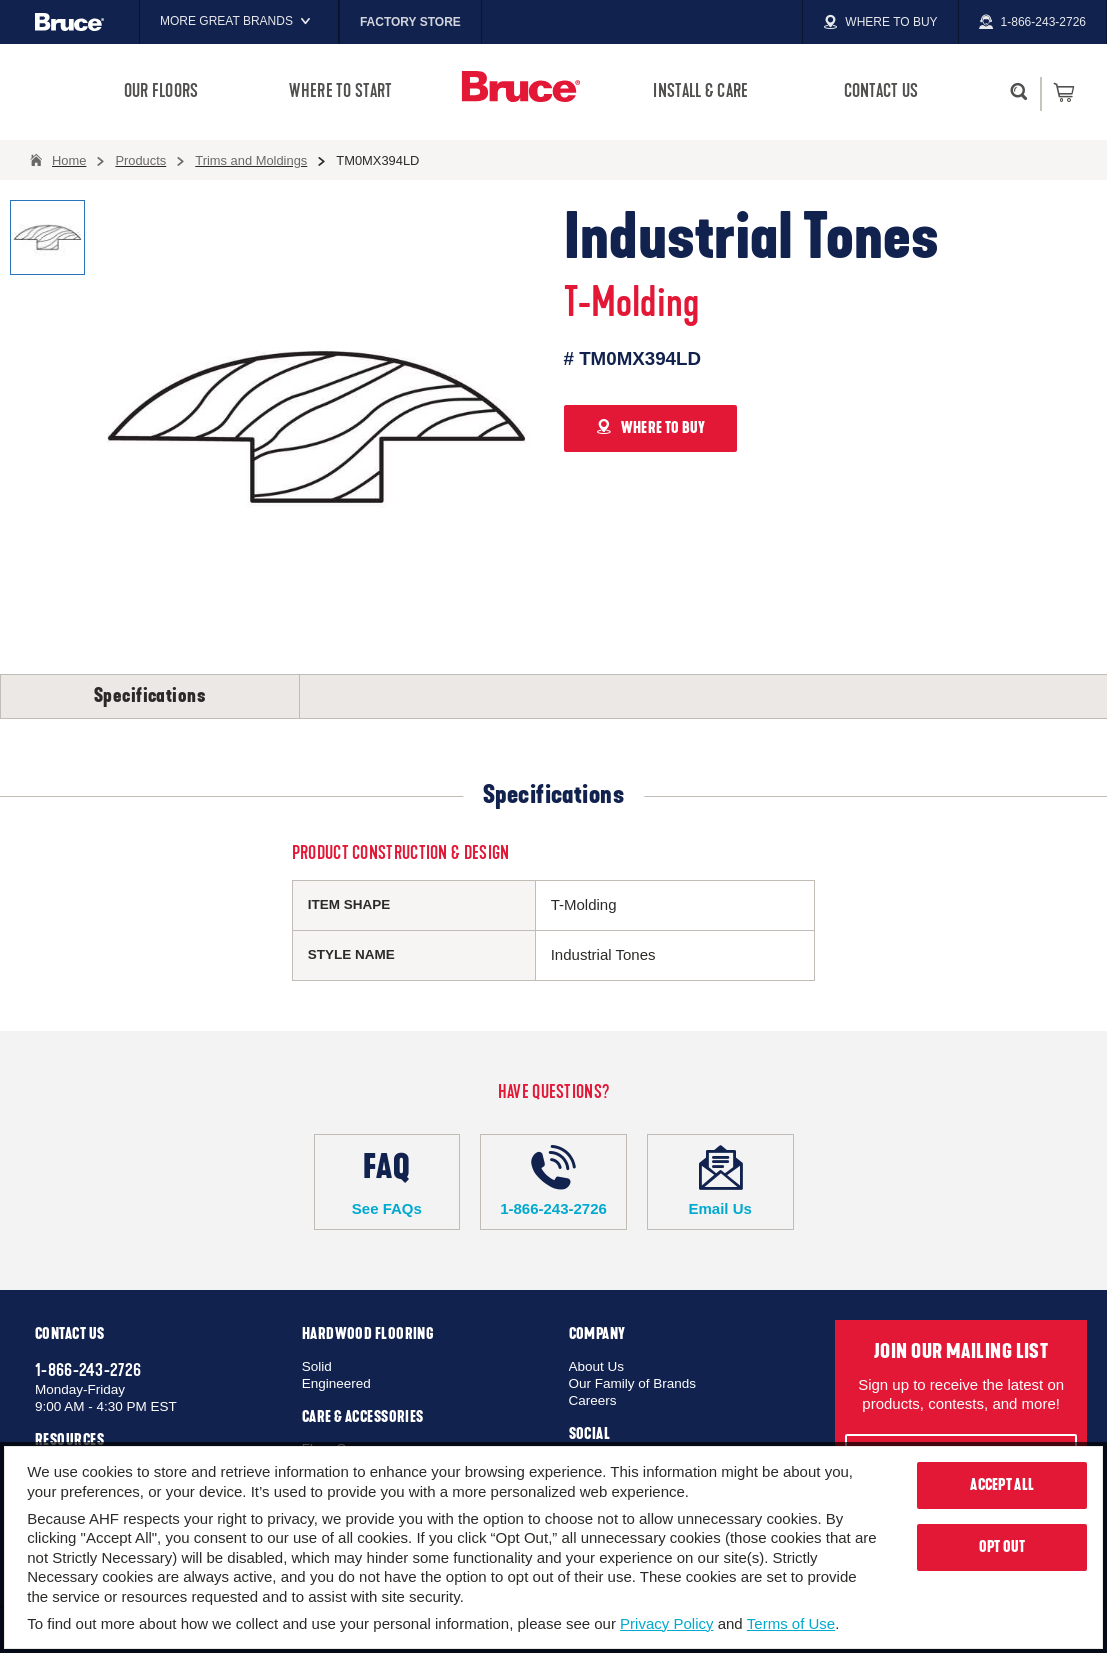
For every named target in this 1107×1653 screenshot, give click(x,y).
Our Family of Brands (633, 1383)
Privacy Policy (666, 1623)
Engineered (336, 1383)
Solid (317, 1366)
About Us (597, 1366)
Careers (593, 1400)
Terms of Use (791, 1623)
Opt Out (1002, 1547)
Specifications (150, 696)
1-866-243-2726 (553, 1181)
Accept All (1002, 1485)
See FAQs (387, 1181)
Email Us (720, 1181)
